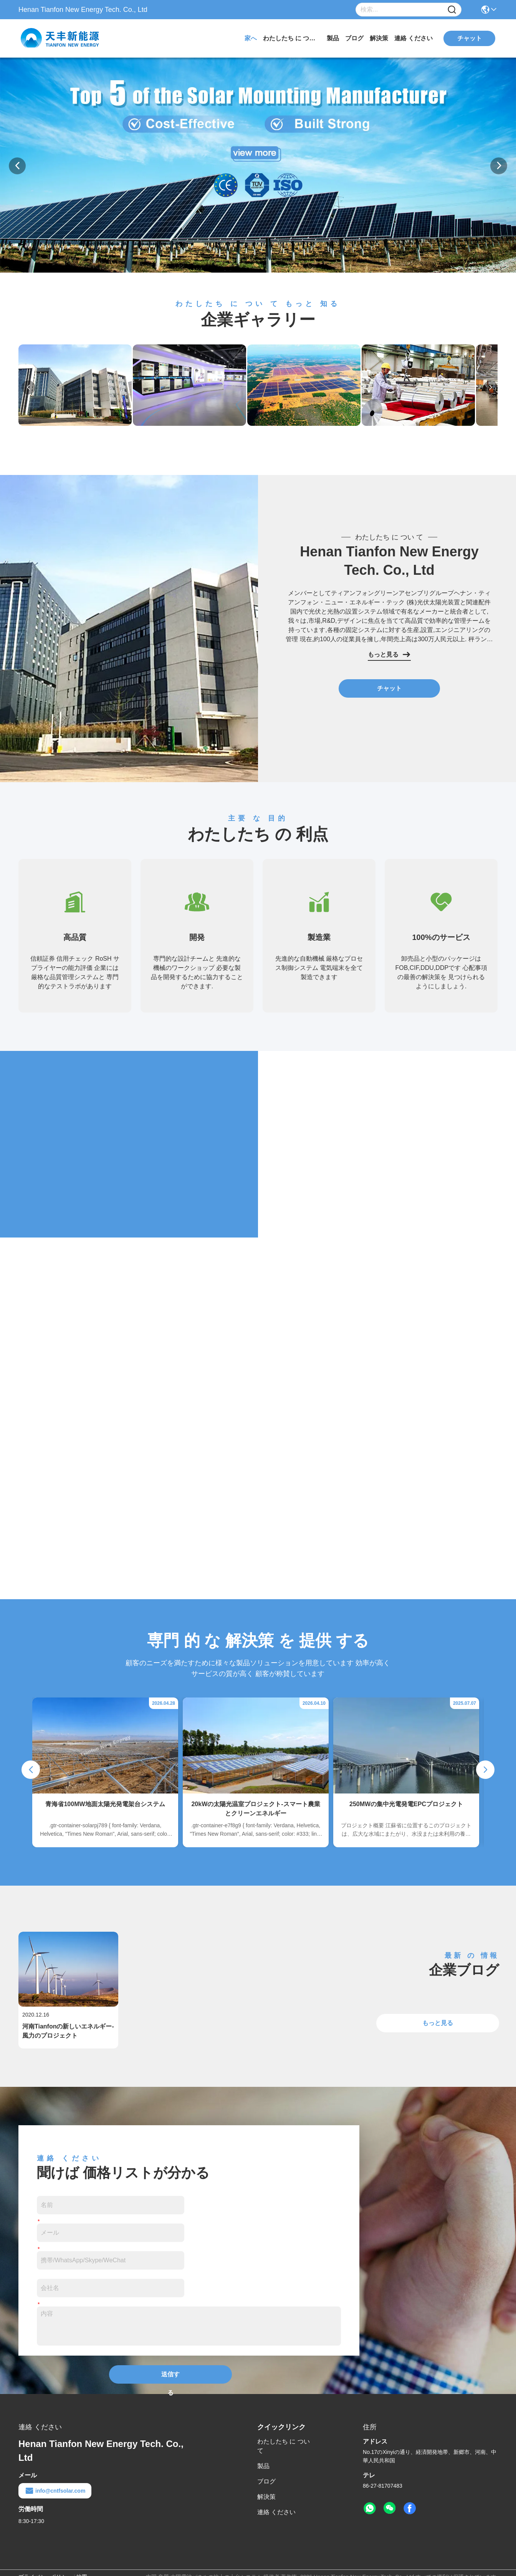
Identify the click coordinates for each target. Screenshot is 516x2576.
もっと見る (389, 654)
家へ (251, 38)
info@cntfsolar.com (55, 2491)
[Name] (451, 10)
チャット (389, 688)
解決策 (379, 38)
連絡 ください (413, 38)
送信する (170, 2377)
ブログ (354, 38)
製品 (333, 38)
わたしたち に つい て (292, 38)
